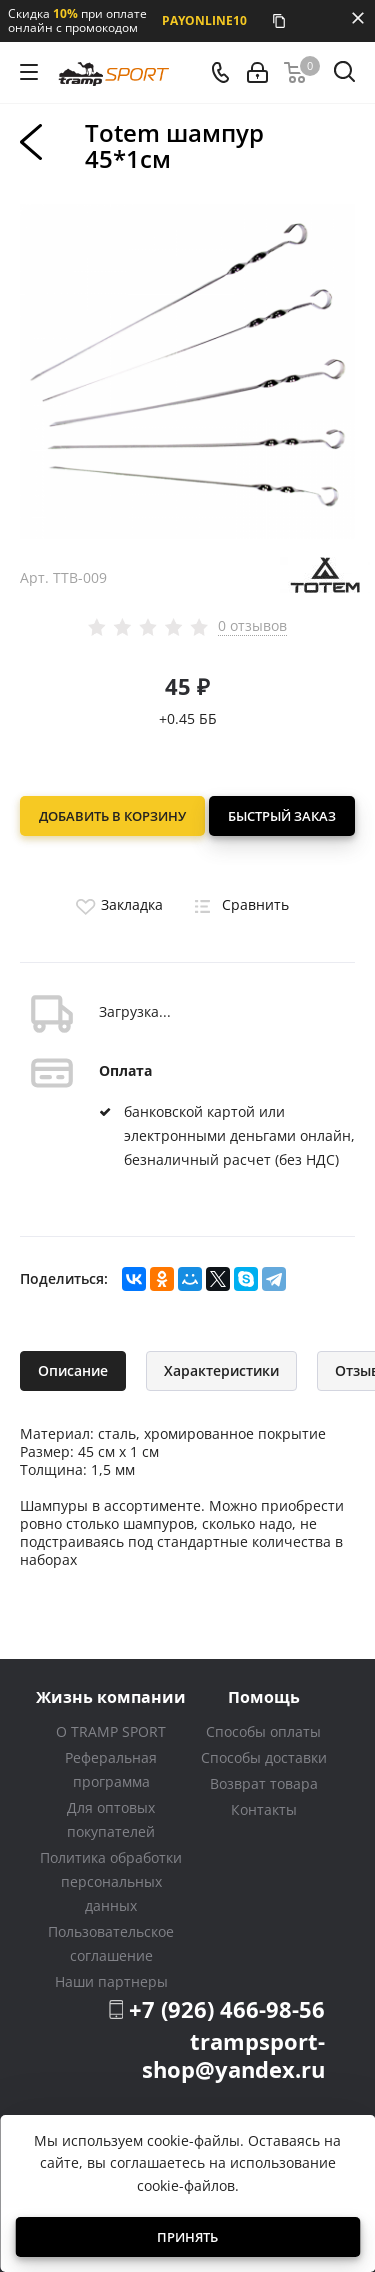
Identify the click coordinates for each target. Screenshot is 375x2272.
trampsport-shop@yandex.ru (233, 2055)
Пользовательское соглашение (111, 1943)
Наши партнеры (111, 1981)
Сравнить (238, 904)
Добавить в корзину (112, 816)
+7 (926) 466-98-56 (227, 2009)
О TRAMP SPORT (111, 1731)
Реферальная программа (111, 1769)
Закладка (117, 904)
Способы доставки (264, 1757)
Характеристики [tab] (221, 1370)
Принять (187, 2237)
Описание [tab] (73, 1370)
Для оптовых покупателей (111, 1819)
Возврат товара (264, 1783)
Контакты (264, 1809)
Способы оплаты (263, 1731)
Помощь (264, 1696)
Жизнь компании (111, 1696)
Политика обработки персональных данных (111, 1881)
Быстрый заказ (282, 816)
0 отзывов (252, 626)
